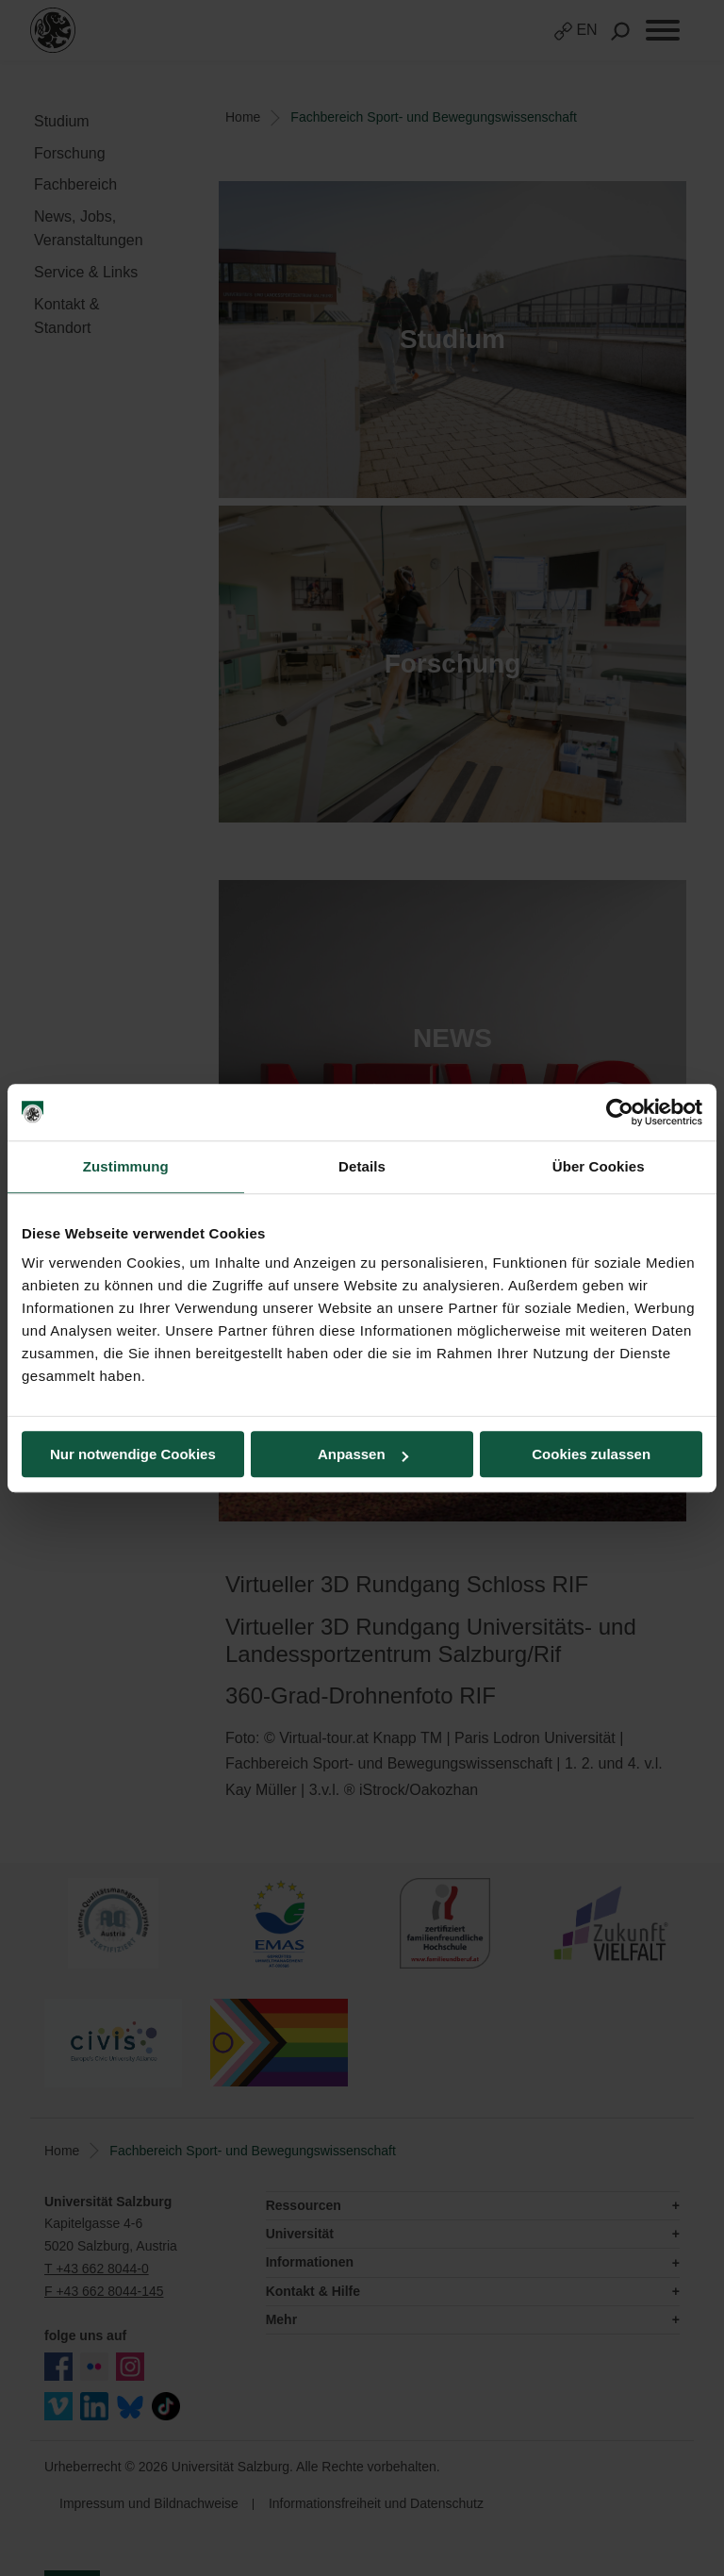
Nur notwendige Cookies (133, 1454)
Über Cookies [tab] (598, 1166)
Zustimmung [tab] (126, 1166)
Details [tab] (362, 1166)
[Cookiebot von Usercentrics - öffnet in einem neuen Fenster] (619, 1112)
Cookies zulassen (591, 1454)
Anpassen (363, 1454)
